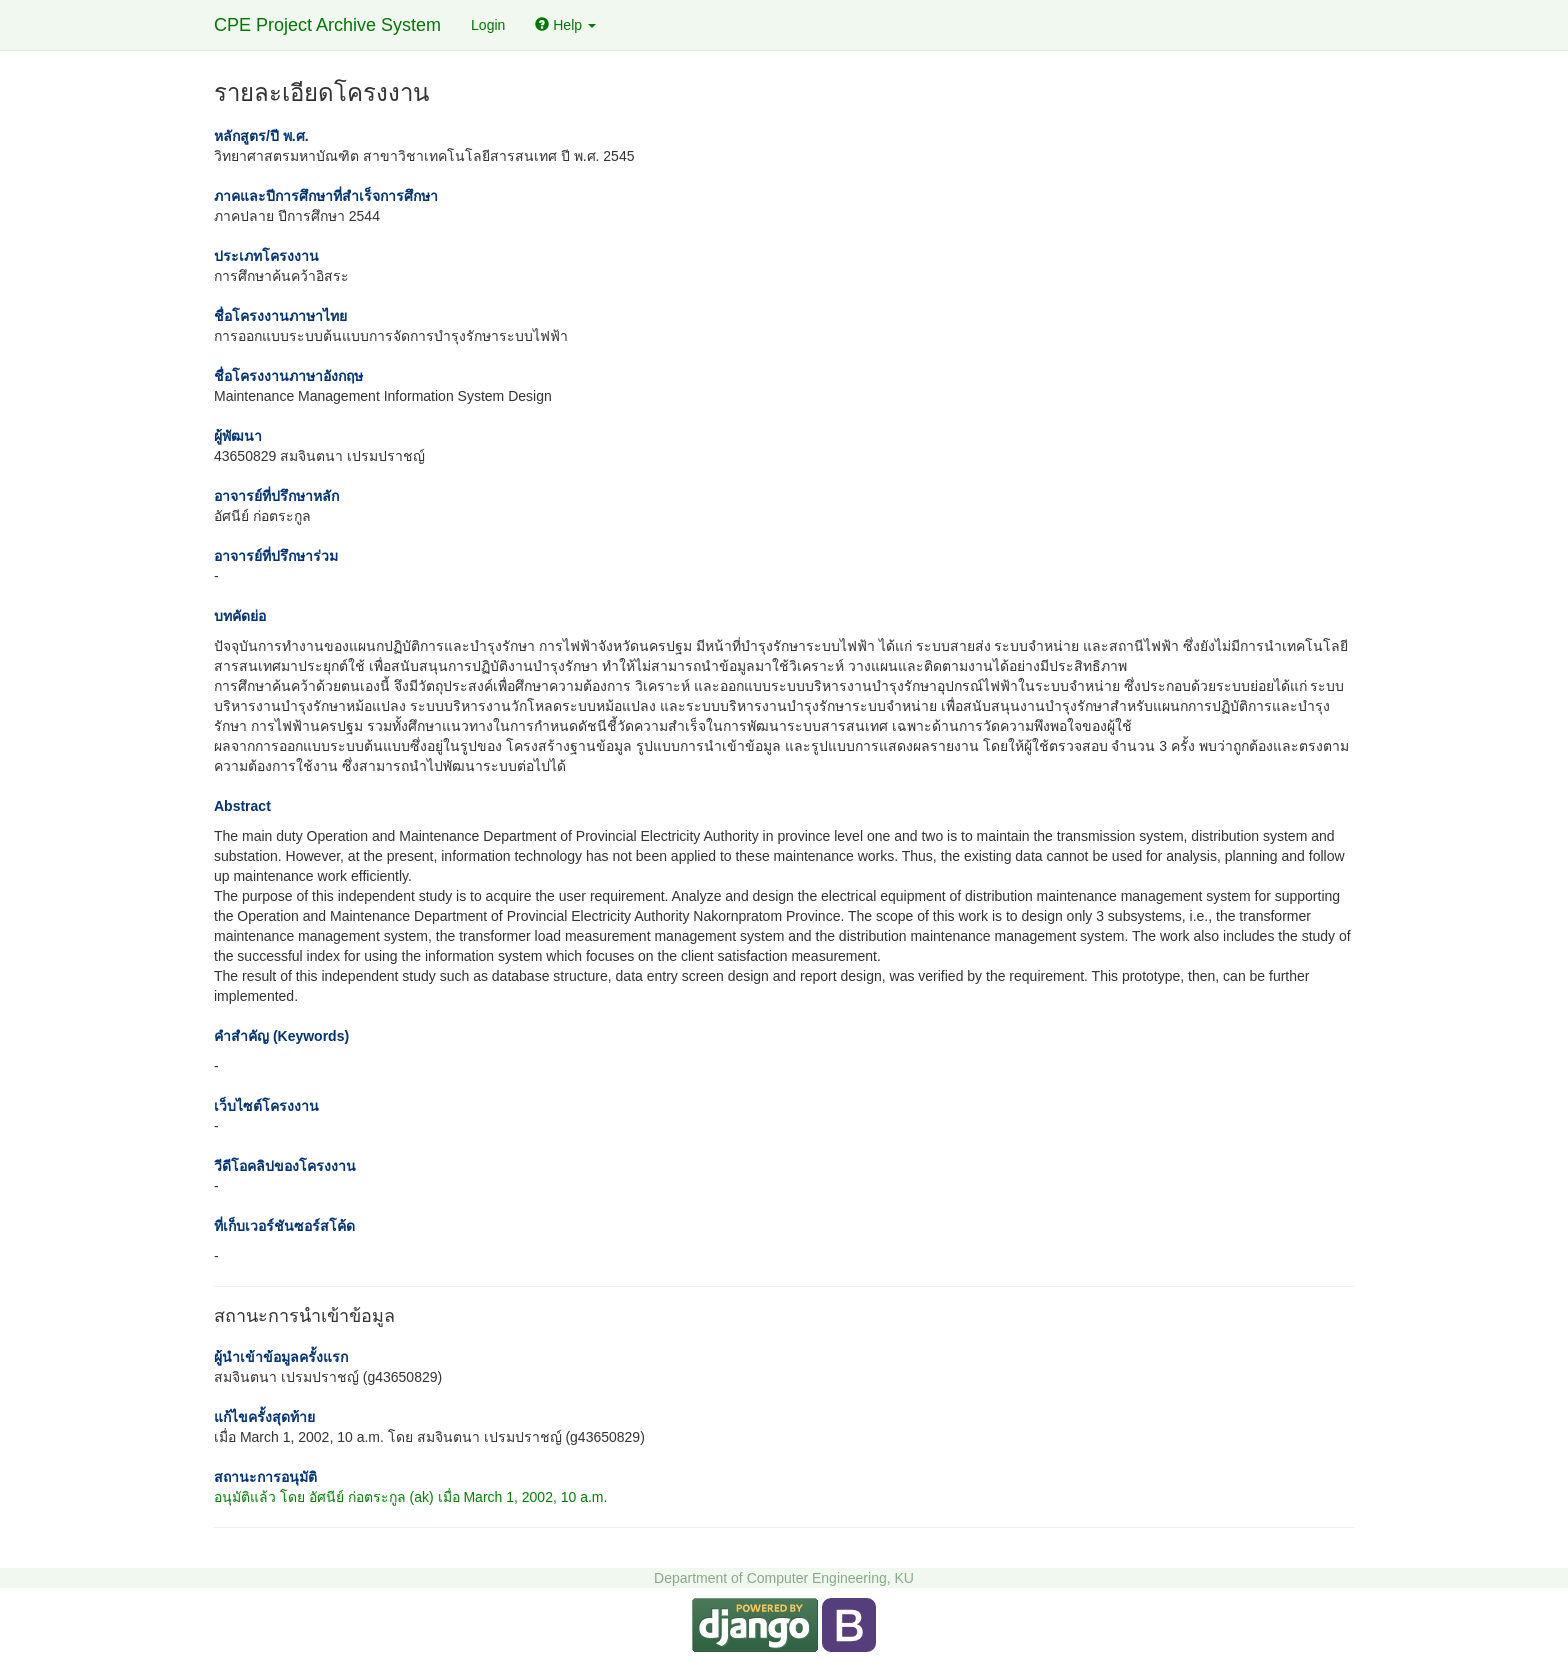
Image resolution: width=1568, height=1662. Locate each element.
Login (488, 25)
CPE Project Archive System (327, 25)
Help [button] (565, 25)
